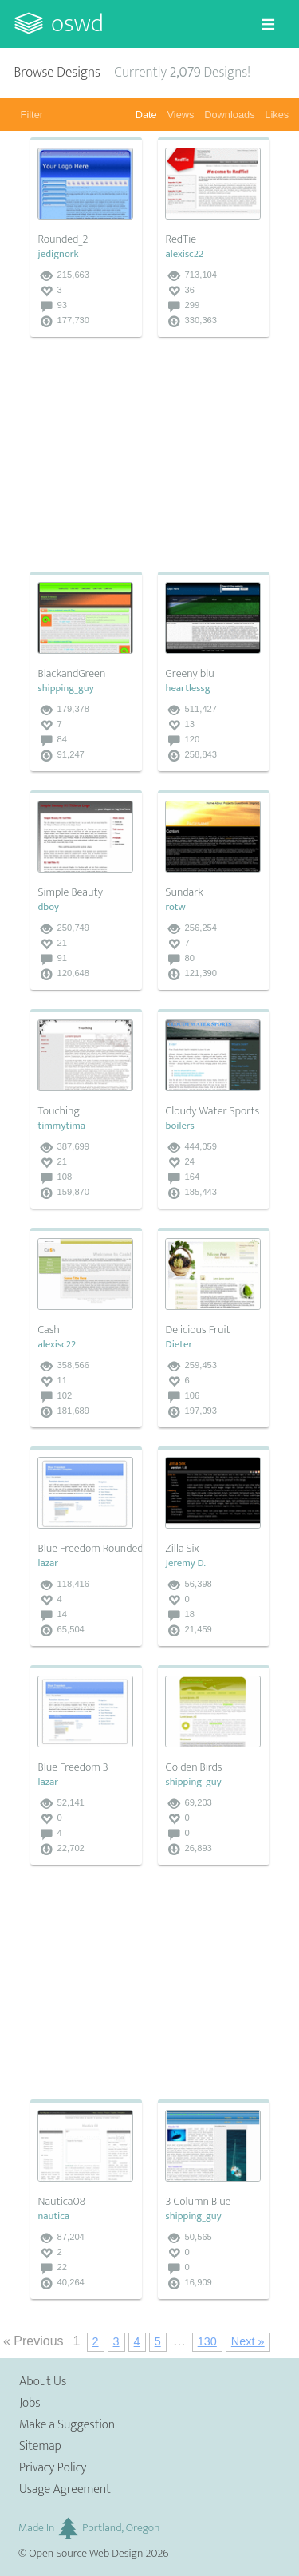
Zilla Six (182, 1548)
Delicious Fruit (198, 1329)
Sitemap (40, 2446)
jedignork (58, 254)
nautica (54, 2216)
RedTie (181, 239)
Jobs (30, 2403)
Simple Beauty (70, 892)
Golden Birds (194, 1767)
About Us (42, 2381)
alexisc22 (185, 254)
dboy (48, 907)
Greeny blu (190, 673)
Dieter (179, 1344)
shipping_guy (66, 688)
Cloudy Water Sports (213, 1111)
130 (207, 2341)
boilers (180, 1126)
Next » (248, 2341)
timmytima (62, 1126)
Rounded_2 (63, 239)
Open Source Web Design (86, 2553)
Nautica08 (61, 2201)
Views (181, 115)
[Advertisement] (149, 456)
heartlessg (188, 688)
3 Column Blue (198, 2201)
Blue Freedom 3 (73, 1767)
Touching (59, 1111)
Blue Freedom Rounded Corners (110, 1548)
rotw (176, 907)
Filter (32, 115)
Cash (49, 1329)
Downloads (229, 115)
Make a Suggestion (67, 2425)
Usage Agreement (65, 2489)
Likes (277, 115)
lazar (48, 1563)
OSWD (77, 23)
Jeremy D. (186, 1563)
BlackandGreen (72, 673)
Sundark (184, 892)
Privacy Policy (52, 2468)
